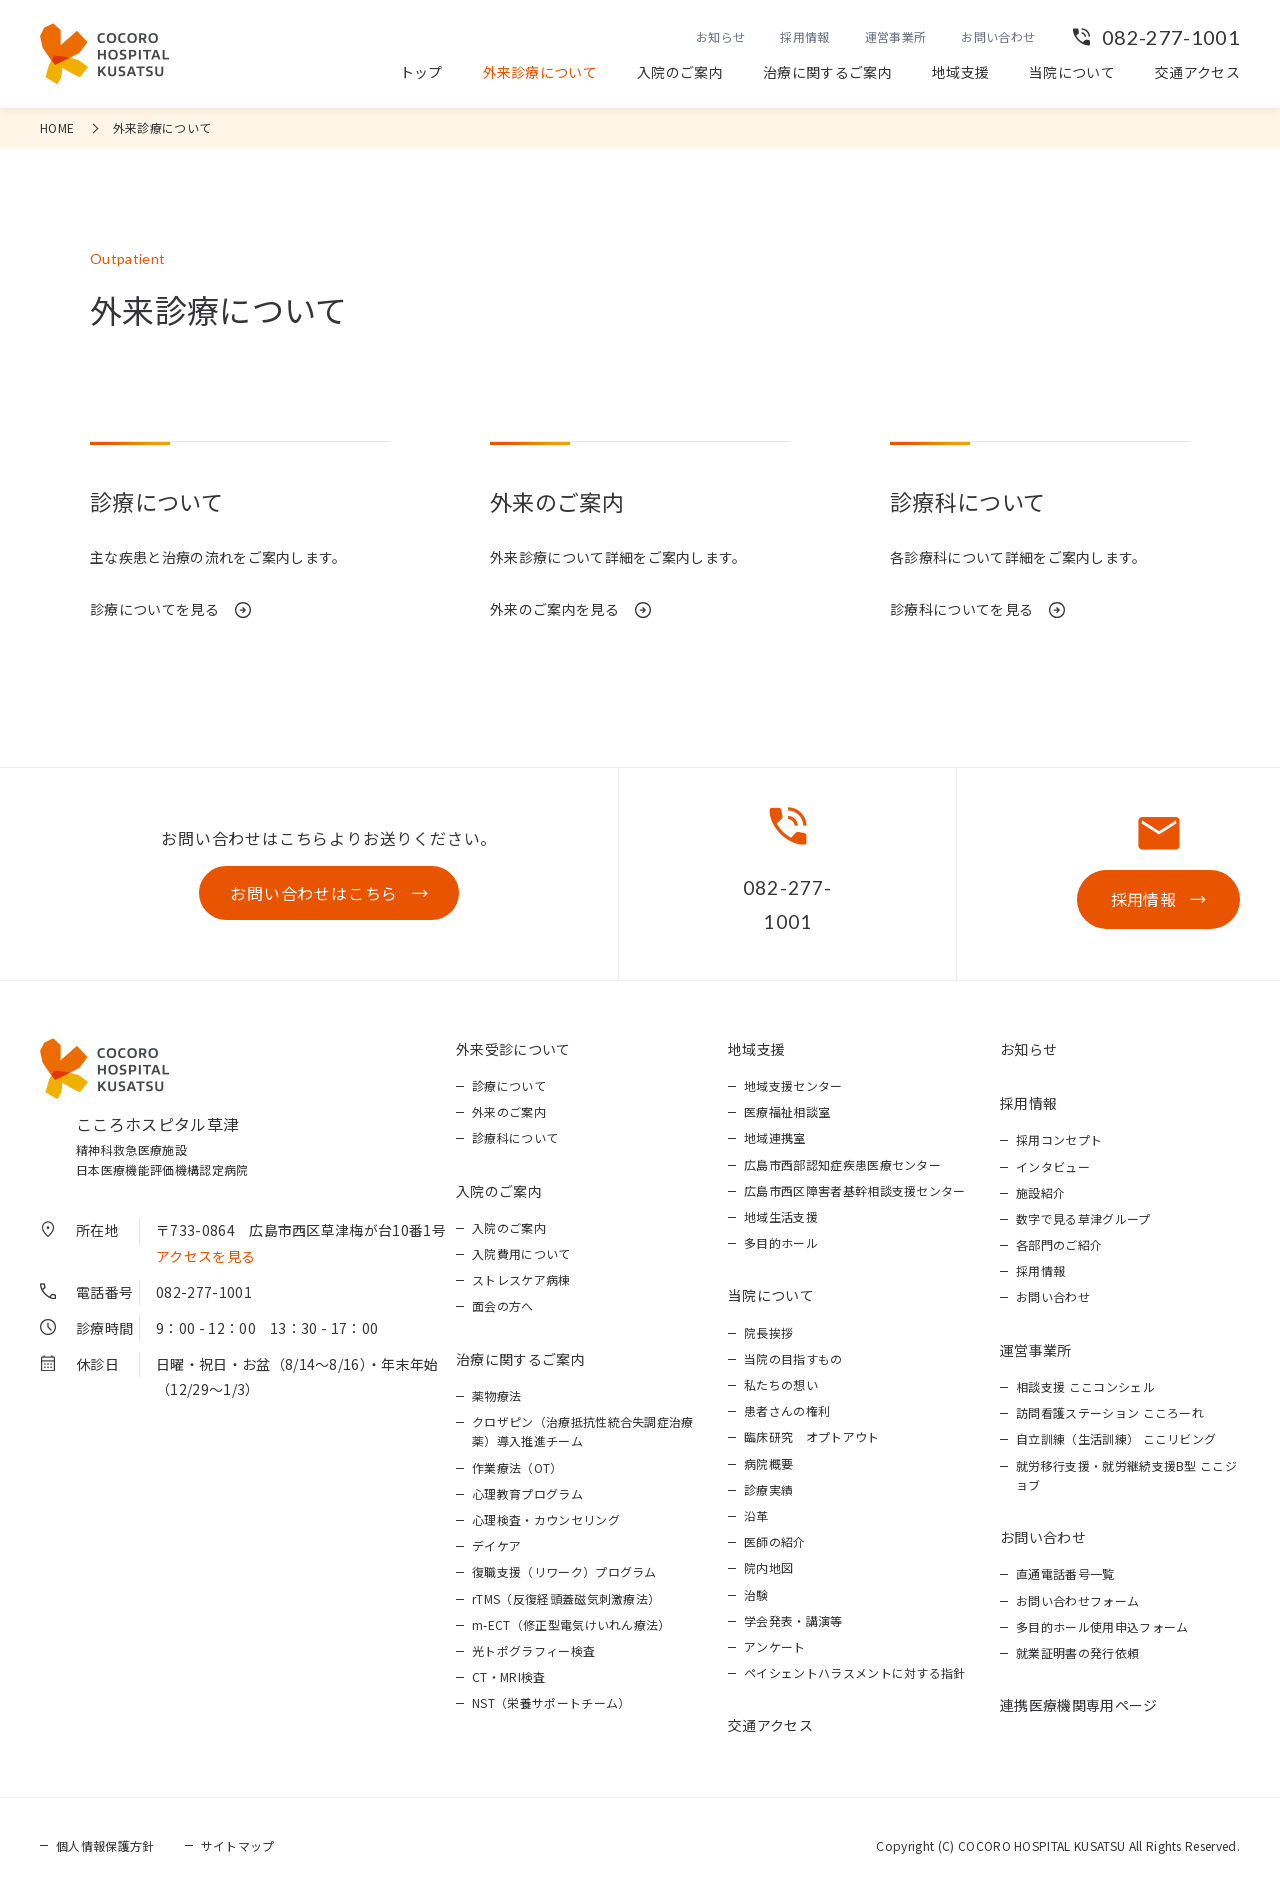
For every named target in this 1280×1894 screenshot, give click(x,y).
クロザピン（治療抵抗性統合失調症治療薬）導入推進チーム (583, 1431)
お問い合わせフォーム (1077, 1600)
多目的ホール (781, 1242)
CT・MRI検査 (509, 1676)
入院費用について (521, 1253)
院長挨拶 (768, 1332)
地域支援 (960, 72)
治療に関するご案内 (827, 72)
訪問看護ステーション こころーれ (1110, 1412)
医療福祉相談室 (787, 1111)
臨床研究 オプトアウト (812, 1436)
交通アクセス (1197, 72)
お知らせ (720, 36)
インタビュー (1053, 1166)
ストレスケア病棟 (521, 1279)
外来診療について (540, 72)
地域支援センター (793, 1085)
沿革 (756, 1515)
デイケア (496, 1545)
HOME (57, 127)
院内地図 (768, 1567)
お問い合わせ (998, 36)
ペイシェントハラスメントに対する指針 (855, 1672)
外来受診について (513, 1049)
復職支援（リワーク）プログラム (564, 1571)
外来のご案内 (509, 1111)
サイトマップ (238, 1845)
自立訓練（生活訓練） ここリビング (1116, 1438)
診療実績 (768, 1489)
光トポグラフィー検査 (533, 1650)
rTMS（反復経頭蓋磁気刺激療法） (566, 1598)
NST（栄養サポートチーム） (551, 1702)
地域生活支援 (781, 1216)
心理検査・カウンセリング (546, 1519)
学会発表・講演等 (793, 1620)
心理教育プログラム (527, 1493)
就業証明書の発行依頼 (1077, 1652)
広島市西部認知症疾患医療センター (842, 1164)
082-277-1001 (1171, 37)
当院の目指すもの (793, 1358)
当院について (1072, 72)
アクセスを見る (205, 1256)
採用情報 (804, 36)
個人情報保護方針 (105, 1845)
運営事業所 (896, 36)
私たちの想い (781, 1384)
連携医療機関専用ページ (1079, 1705)
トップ (421, 72)
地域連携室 (775, 1137)
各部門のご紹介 (1059, 1244)
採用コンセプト (1059, 1139)
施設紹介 (1040, 1192)
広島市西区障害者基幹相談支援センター (855, 1190)
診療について (509, 1085)
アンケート (775, 1646)
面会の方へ (503, 1305)
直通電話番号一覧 (1065, 1573)
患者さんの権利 (787, 1410)
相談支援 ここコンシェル (1085, 1386)
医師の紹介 (775, 1541)
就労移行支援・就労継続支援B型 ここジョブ (1126, 1475)
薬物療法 (496, 1395)
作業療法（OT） (517, 1467)
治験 (756, 1594)
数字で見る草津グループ (1083, 1218)
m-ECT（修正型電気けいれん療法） (571, 1624)
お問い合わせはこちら (314, 893)
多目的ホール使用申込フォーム (1102, 1626)
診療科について (515, 1137)
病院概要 (768, 1463)
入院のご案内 (680, 72)
